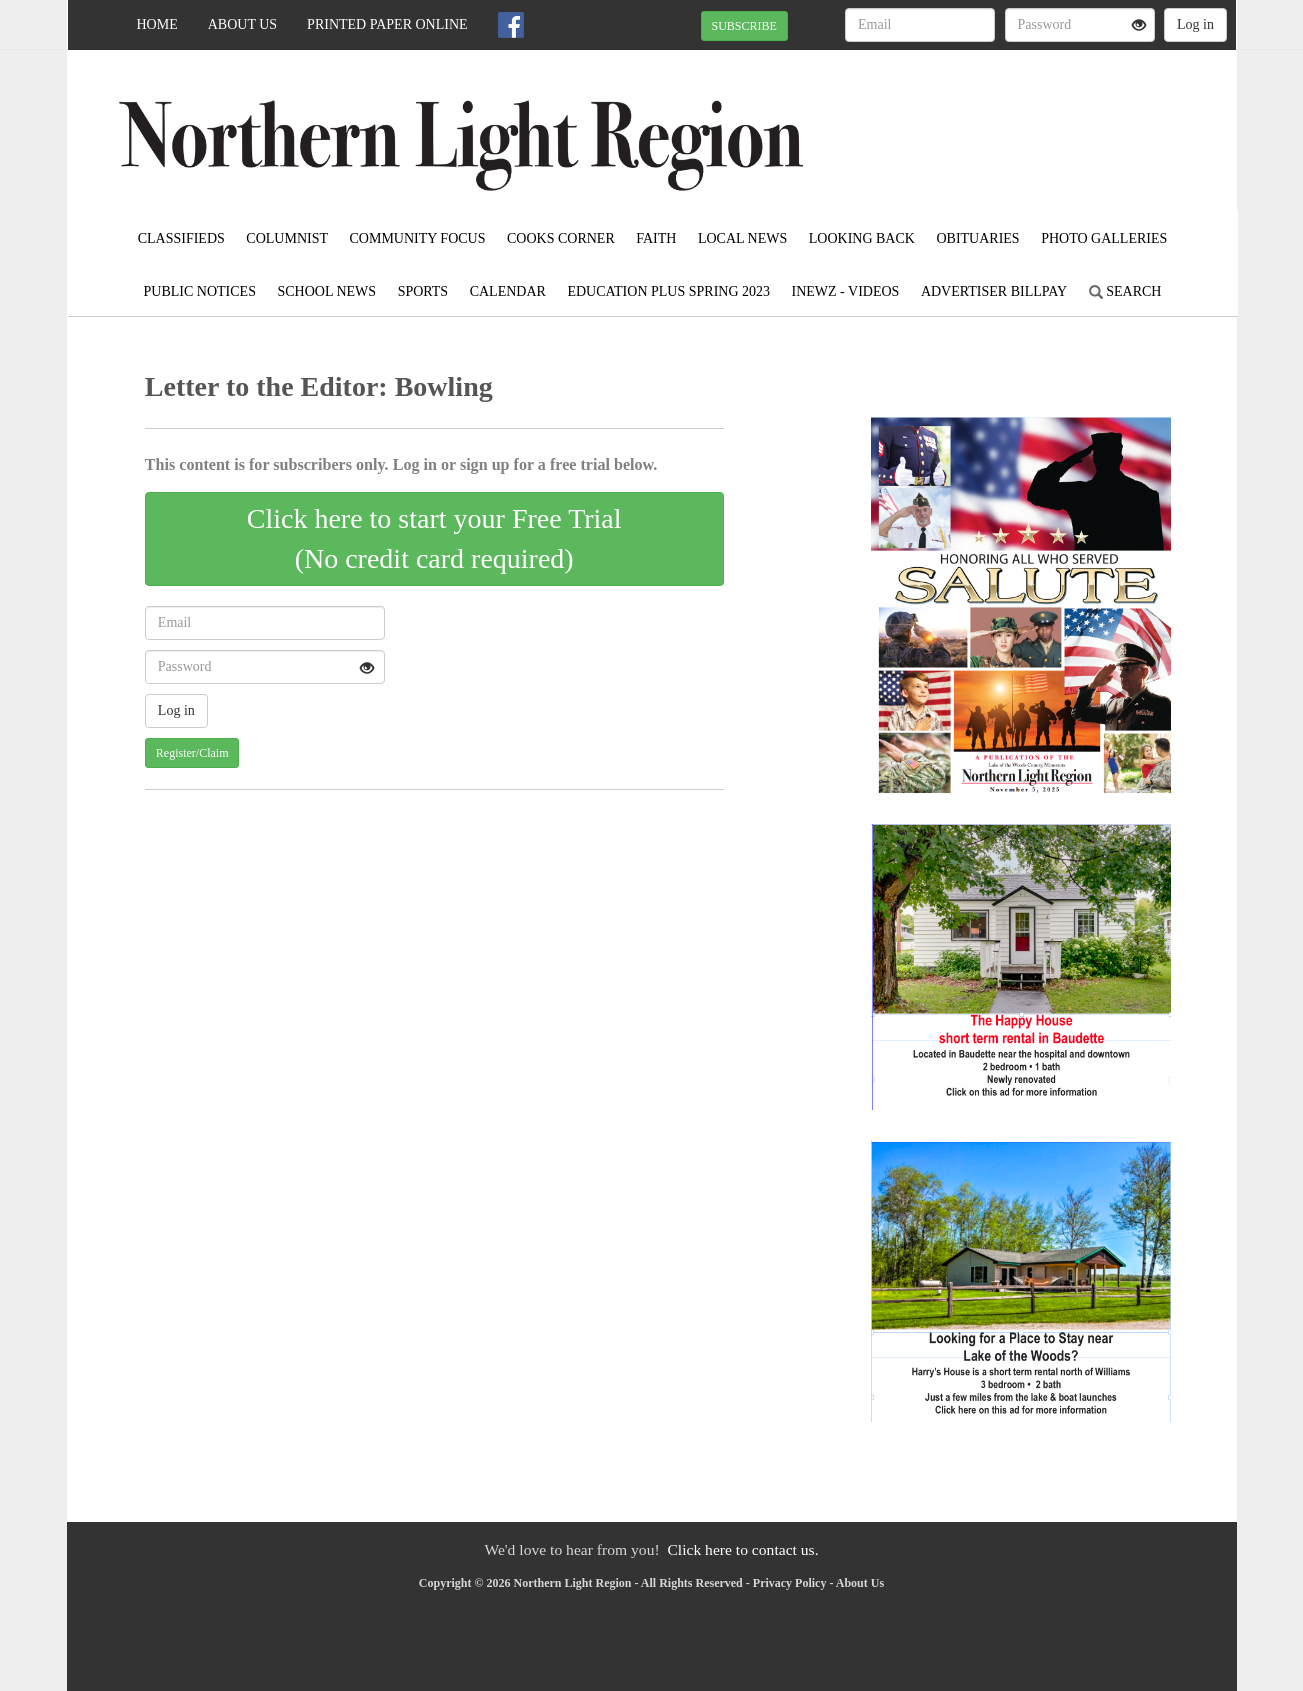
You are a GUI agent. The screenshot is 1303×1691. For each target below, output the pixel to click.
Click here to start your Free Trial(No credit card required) (434, 538)
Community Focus (418, 238)
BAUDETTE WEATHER (1053, 120)
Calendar (508, 291)
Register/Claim (192, 753)
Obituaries (977, 238)
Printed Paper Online (387, 24)
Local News (742, 238)
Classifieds (181, 238)
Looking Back (862, 238)
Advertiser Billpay (994, 291)
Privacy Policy (790, 1583)
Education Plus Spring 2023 (668, 291)
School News (326, 291)
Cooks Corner (561, 238)
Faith (656, 238)
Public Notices (200, 291)
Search (1125, 291)
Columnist (287, 238)
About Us (242, 24)
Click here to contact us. (742, 1549)
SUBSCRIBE (744, 26)
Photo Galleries (1104, 238)
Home (157, 24)
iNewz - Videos (846, 291)
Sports (423, 291)
